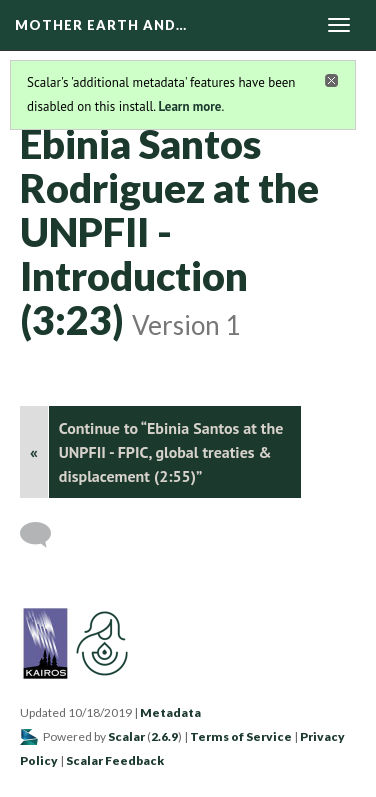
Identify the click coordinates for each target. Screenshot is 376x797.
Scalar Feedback (115, 760)
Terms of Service (241, 736)
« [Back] (34, 452)
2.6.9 (164, 736)
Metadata (170, 712)
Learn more (190, 106)
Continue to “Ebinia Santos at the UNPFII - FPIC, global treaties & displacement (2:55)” (171, 452)
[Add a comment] (44, 535)
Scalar (126, 736)
